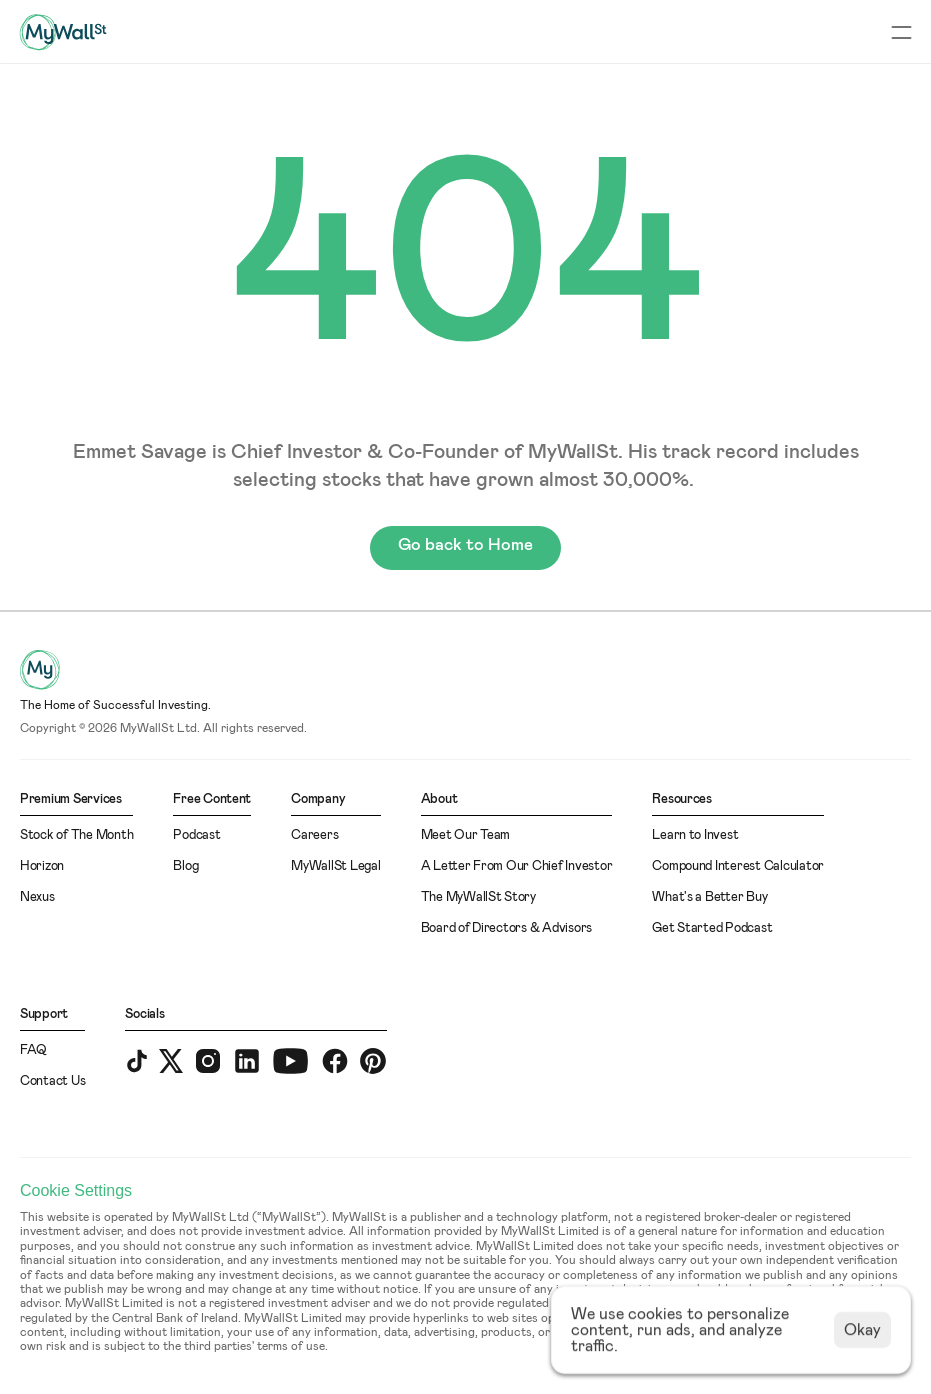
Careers (314, 835)
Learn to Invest (695, 835)
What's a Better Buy (709, 897)
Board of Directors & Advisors (506, 928)
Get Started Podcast (712, 928)
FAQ (33, 1050)
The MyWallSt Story (478, 897)
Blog (185, 866)
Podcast (196, 835)
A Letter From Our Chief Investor (517, 866)
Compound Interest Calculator (738, 866)
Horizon (42, 866)
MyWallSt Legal (335, 866)
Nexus (37, 897)
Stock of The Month (76, 835)
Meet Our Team (466, 835)
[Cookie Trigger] (76, 1191)
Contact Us (52, 1081)
